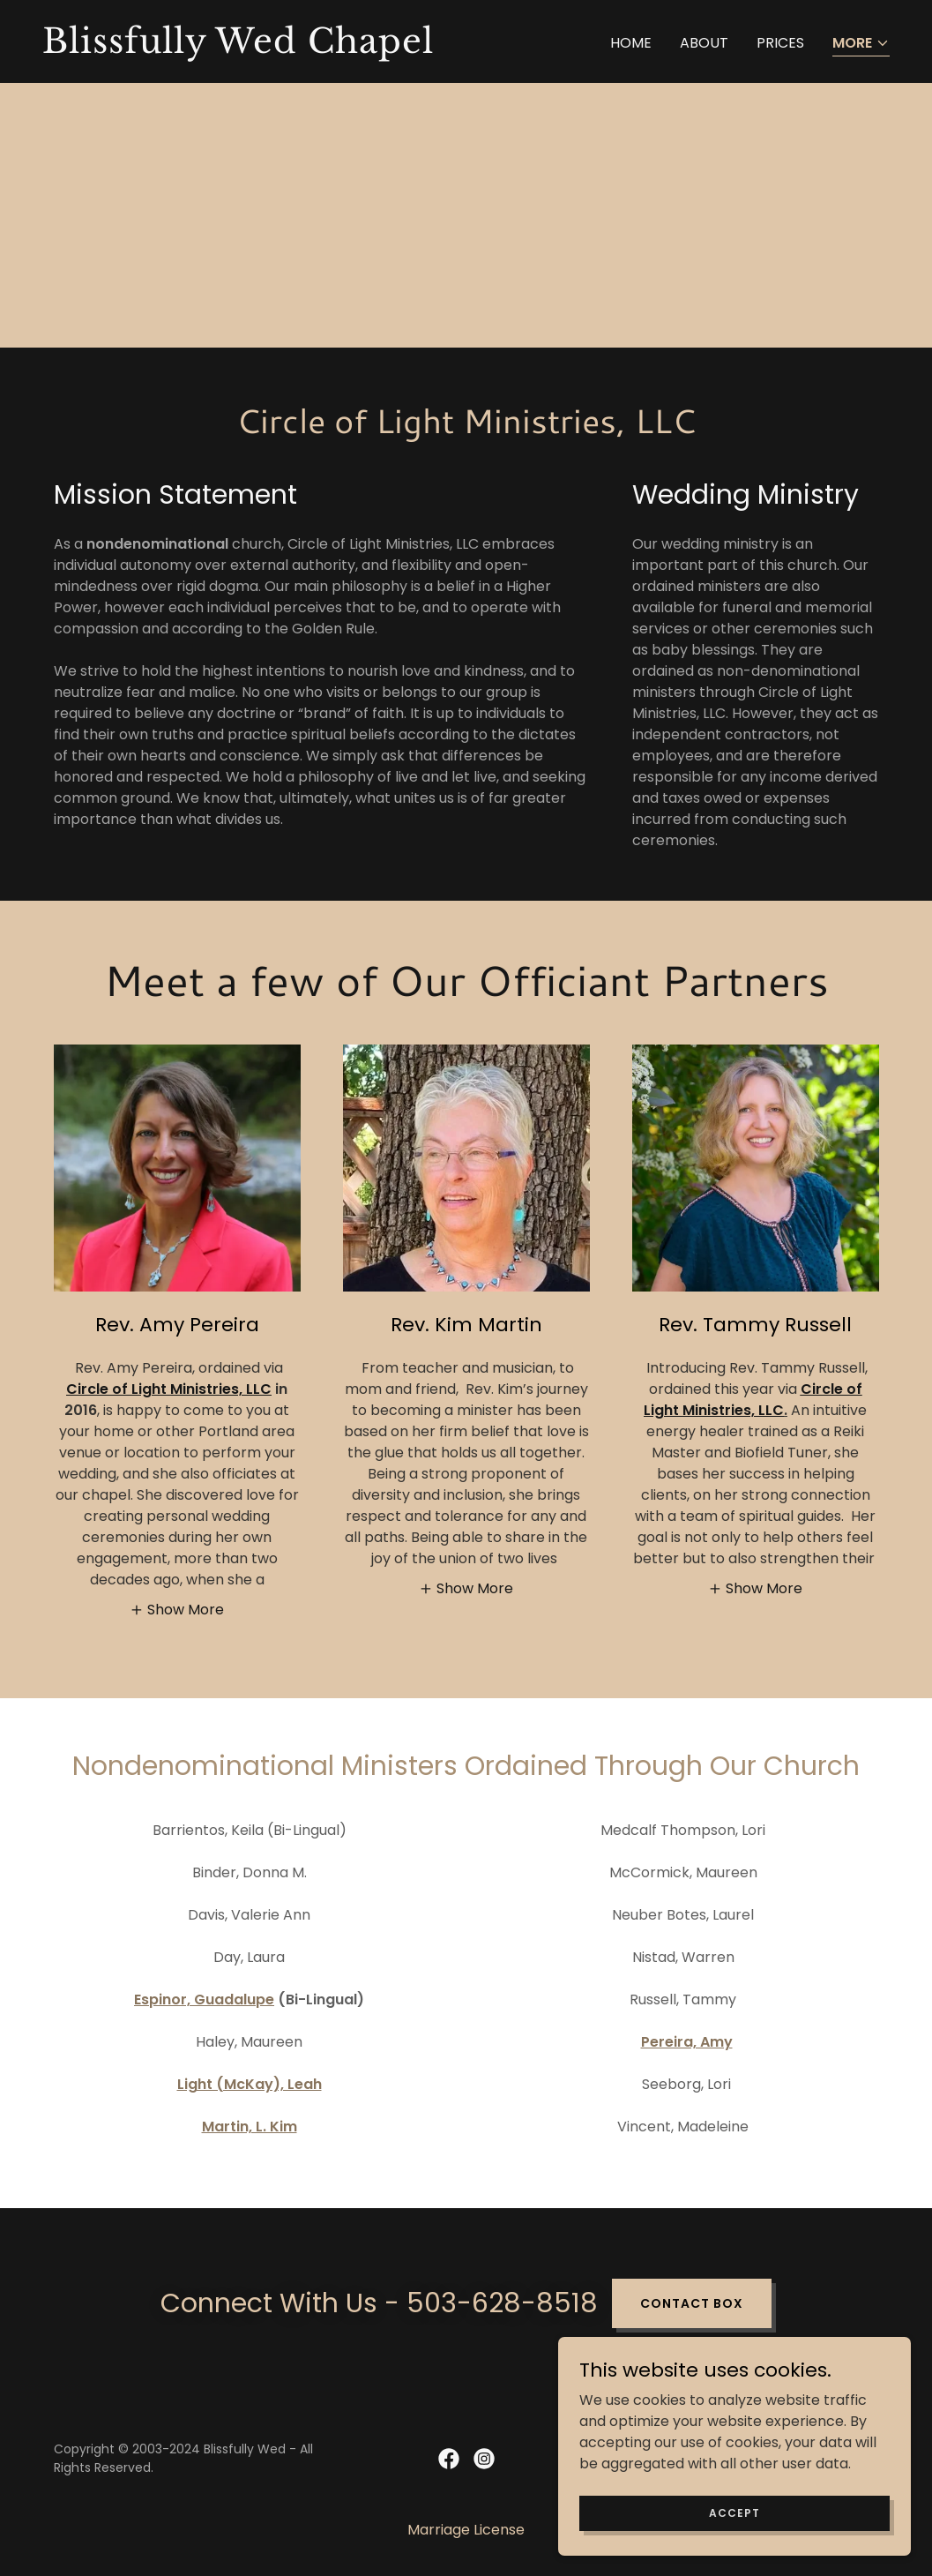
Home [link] (631, 43)
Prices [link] (780, 43)
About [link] (704, 43)
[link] (247, 48)
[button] (861, 44)
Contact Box (691, 2303)
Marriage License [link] (466, 2530)
